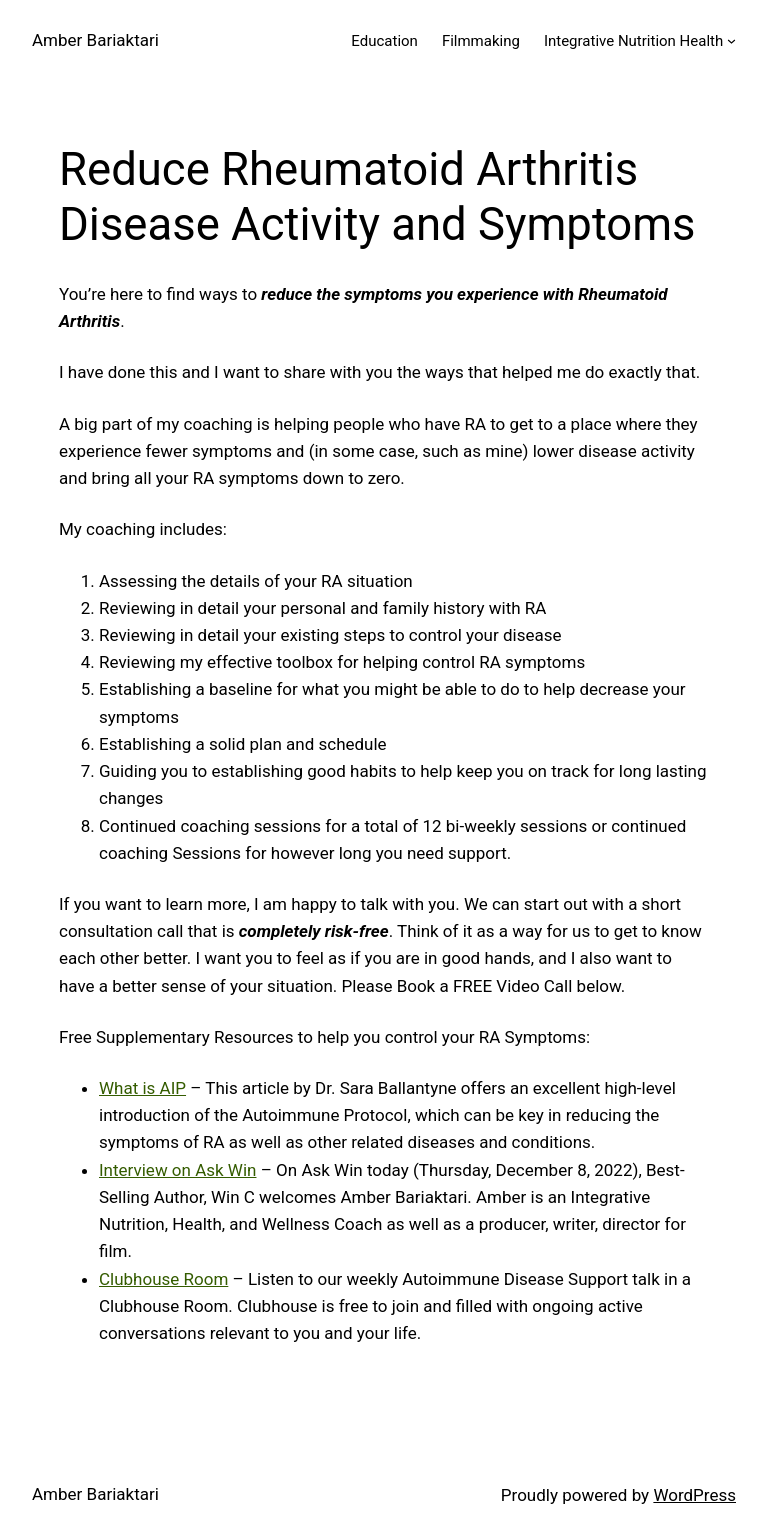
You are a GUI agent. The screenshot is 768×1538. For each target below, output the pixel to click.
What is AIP (142, 1088)
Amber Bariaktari (95, 40)
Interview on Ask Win (177, 1170)
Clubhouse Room (163, 1279)
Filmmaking (481, 41)
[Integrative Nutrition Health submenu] (731, 40)
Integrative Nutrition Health (633, 41)
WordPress (694, 1495)
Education (384, 41)
